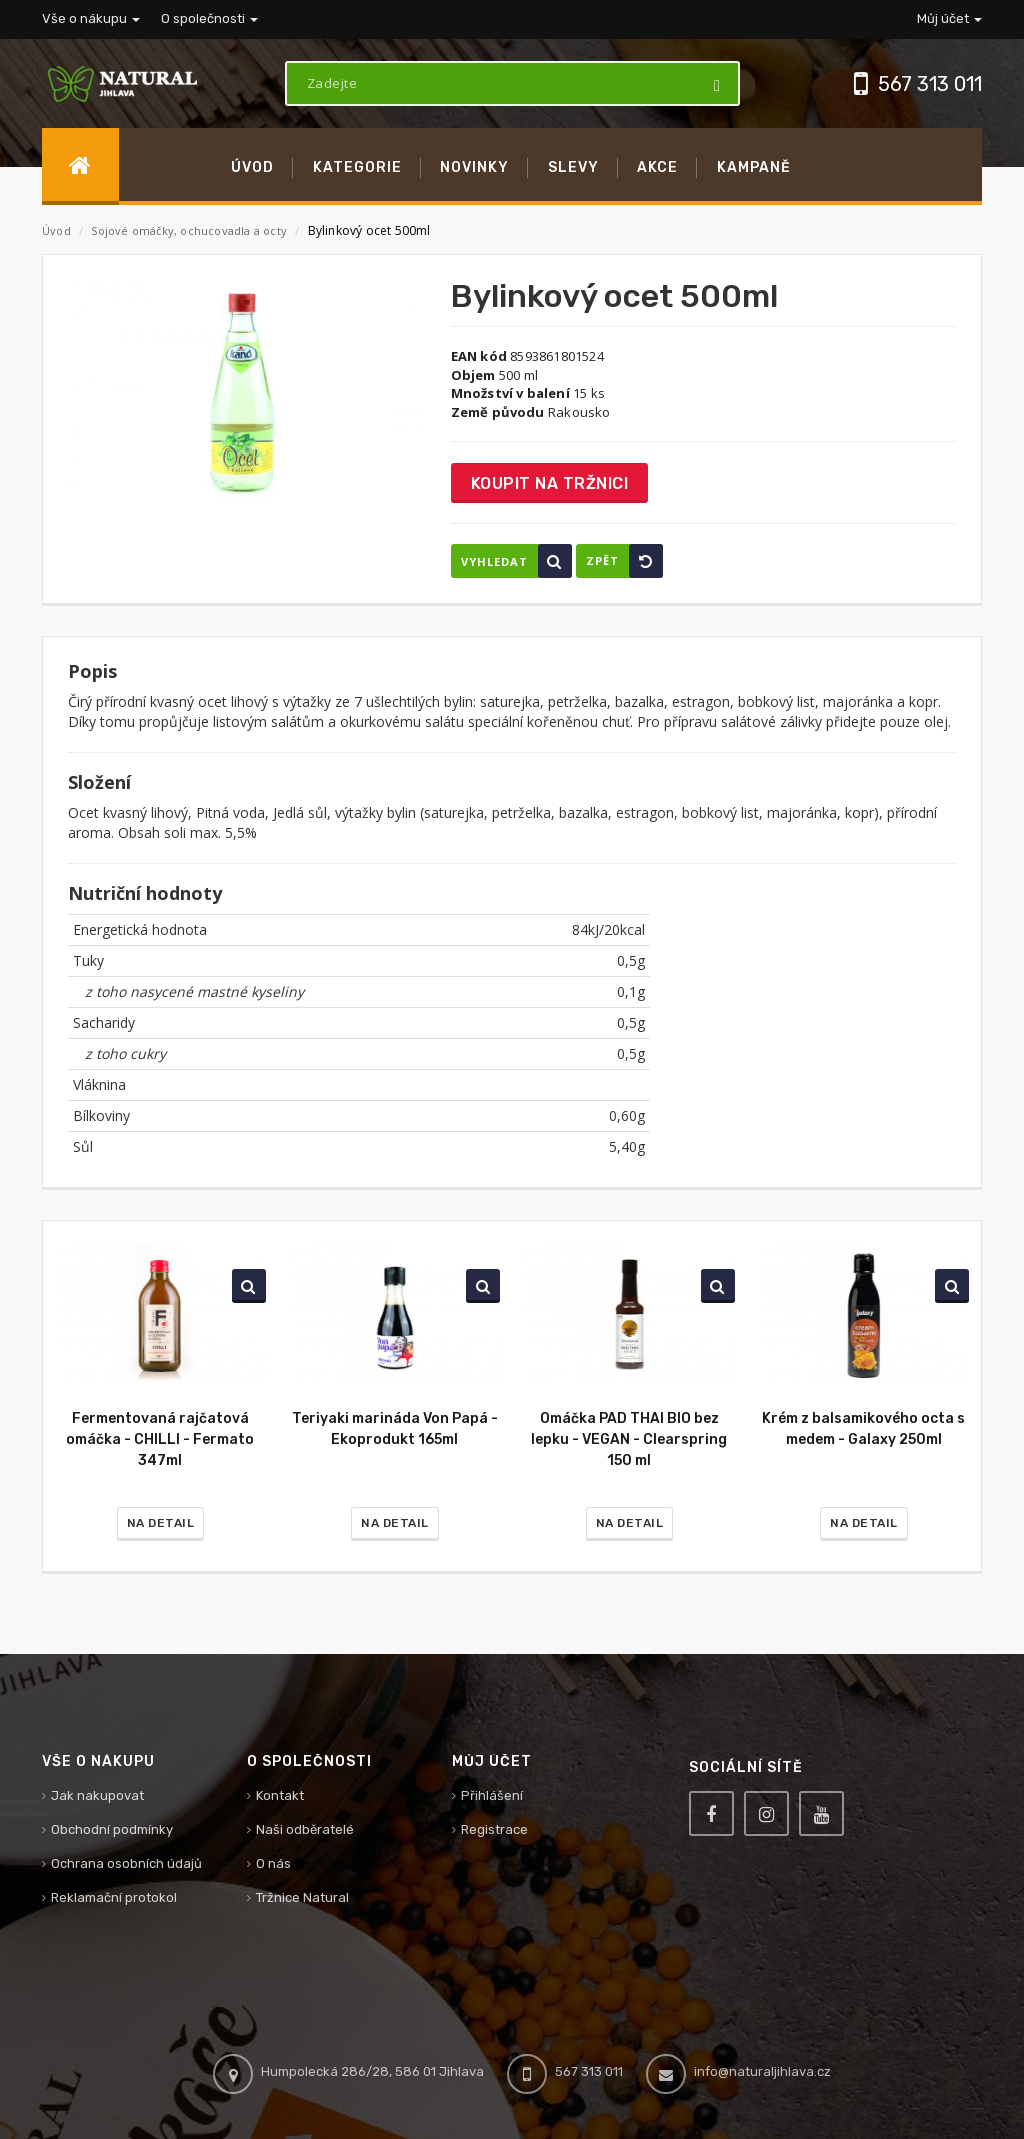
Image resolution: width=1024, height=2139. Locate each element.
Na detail (161, 1523)
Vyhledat (516, 561)
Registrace (494, 1829)
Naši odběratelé (305, 1829)
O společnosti (209, 18)
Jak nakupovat (97, 1795)
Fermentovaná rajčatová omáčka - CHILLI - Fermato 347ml (160, 1439)
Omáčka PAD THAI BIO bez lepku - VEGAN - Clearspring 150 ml (629, 1439)
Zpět (624, 561)
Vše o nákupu (91, 18)
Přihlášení (492, 1795)
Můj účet (949, 18)
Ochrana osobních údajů (126, 1863)
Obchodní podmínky (112, 1829)
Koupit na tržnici (550, 483)
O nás (273, 1863)
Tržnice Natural (302, 1897)
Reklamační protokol (114, 1897)
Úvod (56, 230)
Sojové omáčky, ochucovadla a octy (190, 230)
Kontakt (280, 1795)
